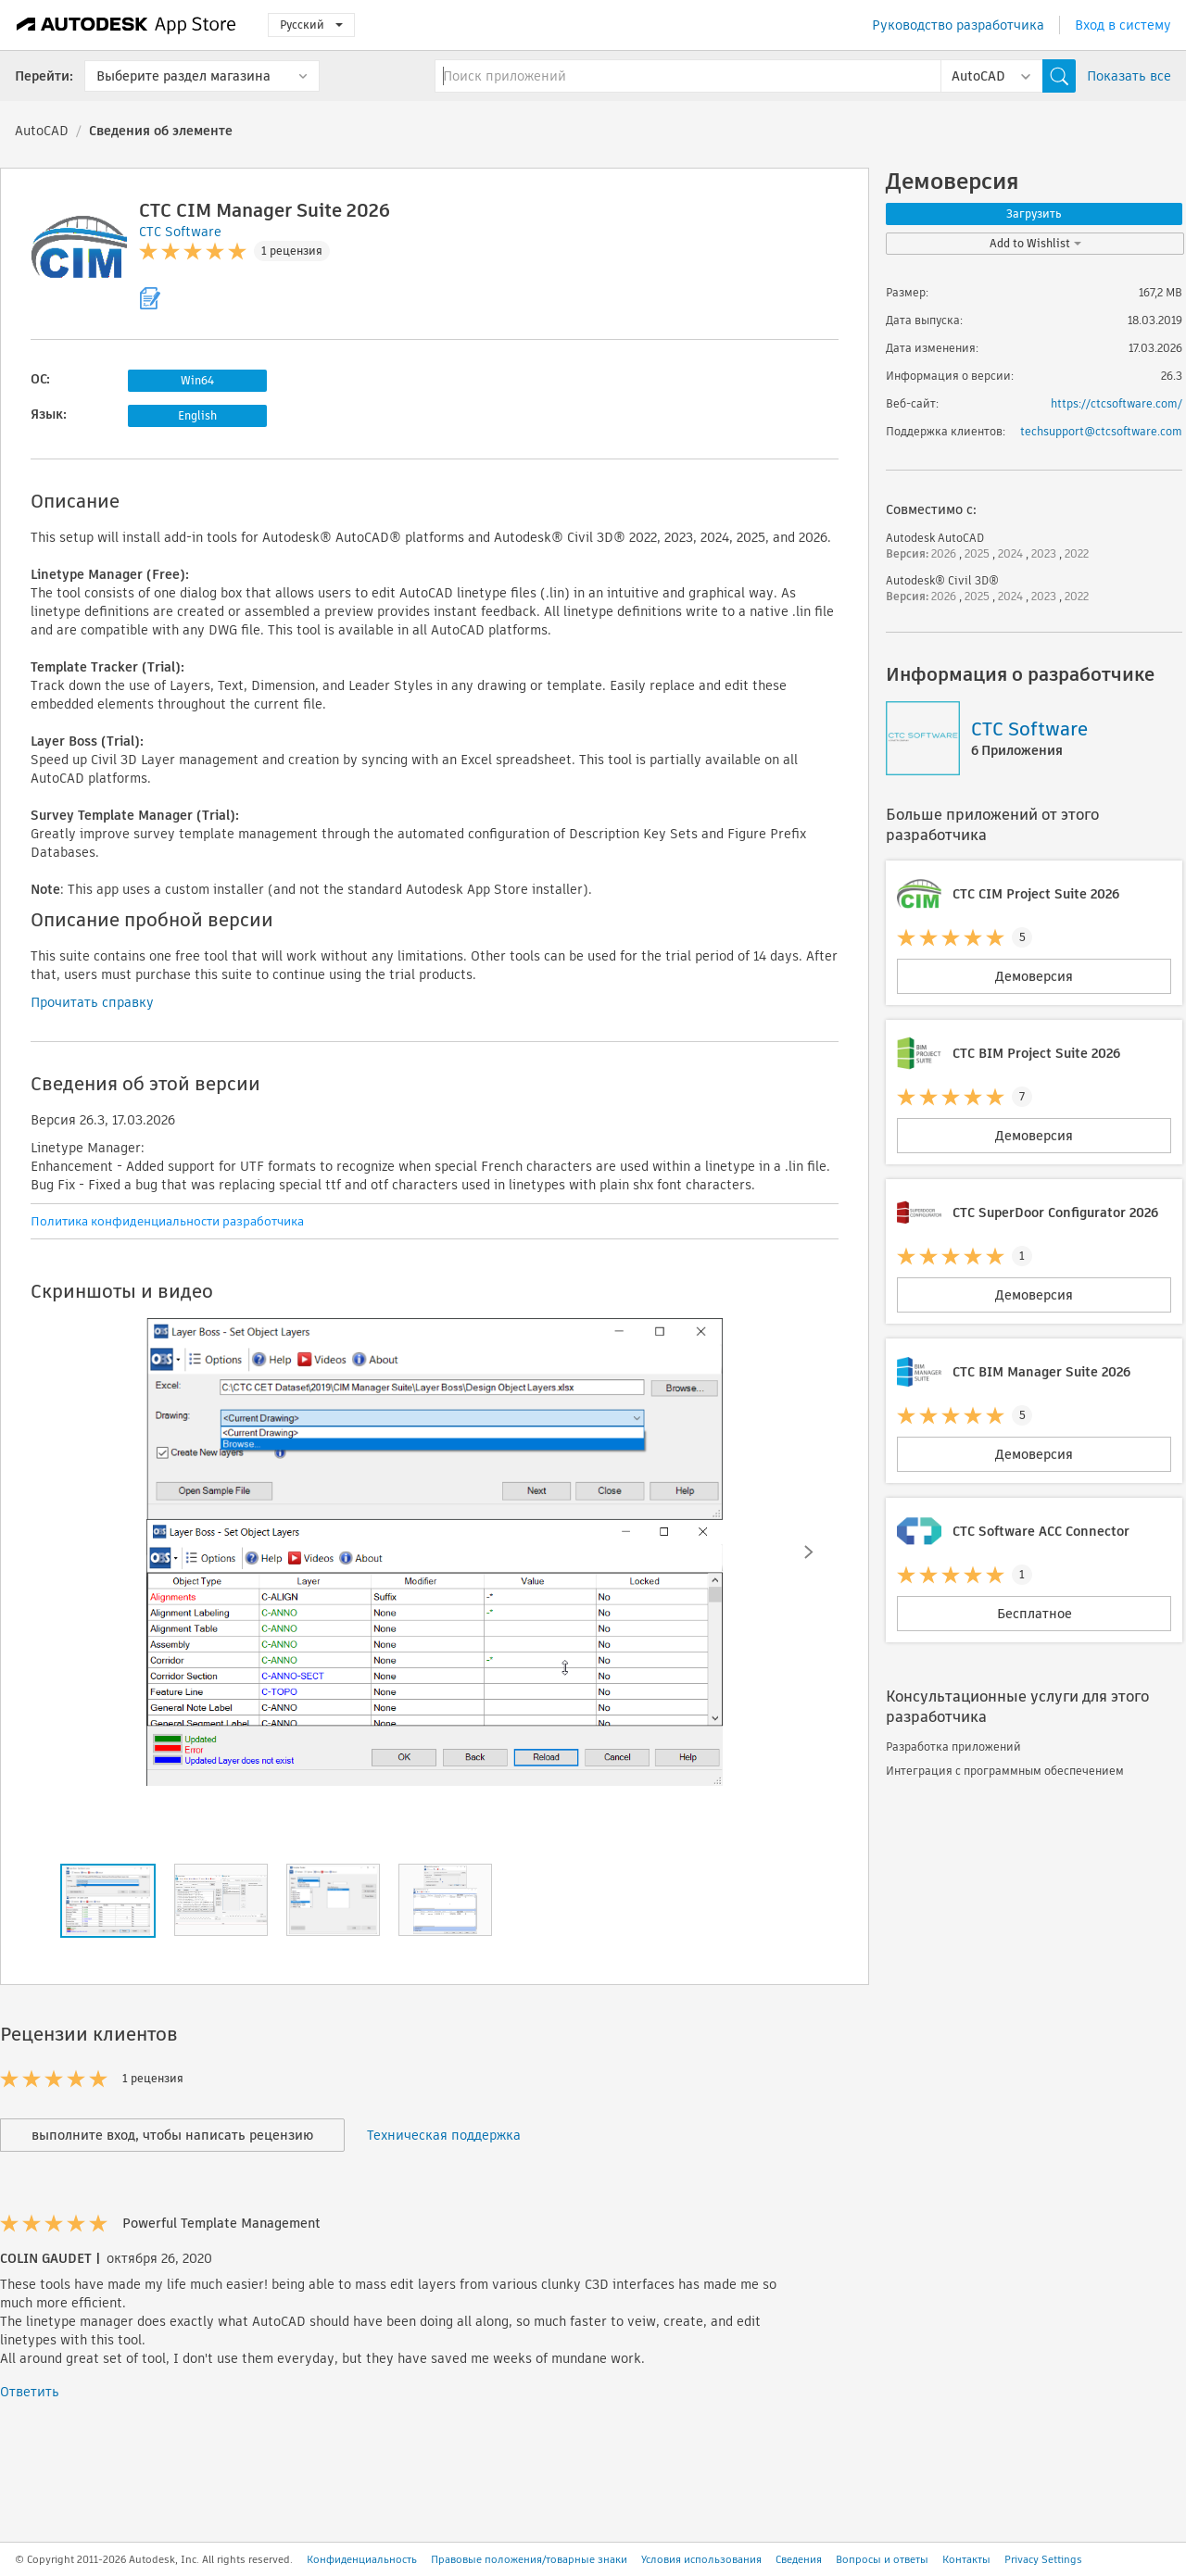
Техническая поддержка (444, 2135)
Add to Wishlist (1035, 243)
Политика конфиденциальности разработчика (167, 1221)
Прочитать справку (92, 1002)
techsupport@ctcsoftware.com (1101, 431)
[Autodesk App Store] (126, 25)
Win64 (197, 380)
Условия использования (701, 2559)
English (197, 415)
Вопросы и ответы (882, 2559)
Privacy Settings (1043, 2559)
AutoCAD (42, 130)
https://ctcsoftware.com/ (1116, 403)
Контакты (966, 2559)
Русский (311, 24)
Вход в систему (1123, 25)
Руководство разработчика (958, 25)
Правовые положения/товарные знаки (529, 2559)
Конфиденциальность (362, 2559)
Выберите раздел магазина (183, 76)
